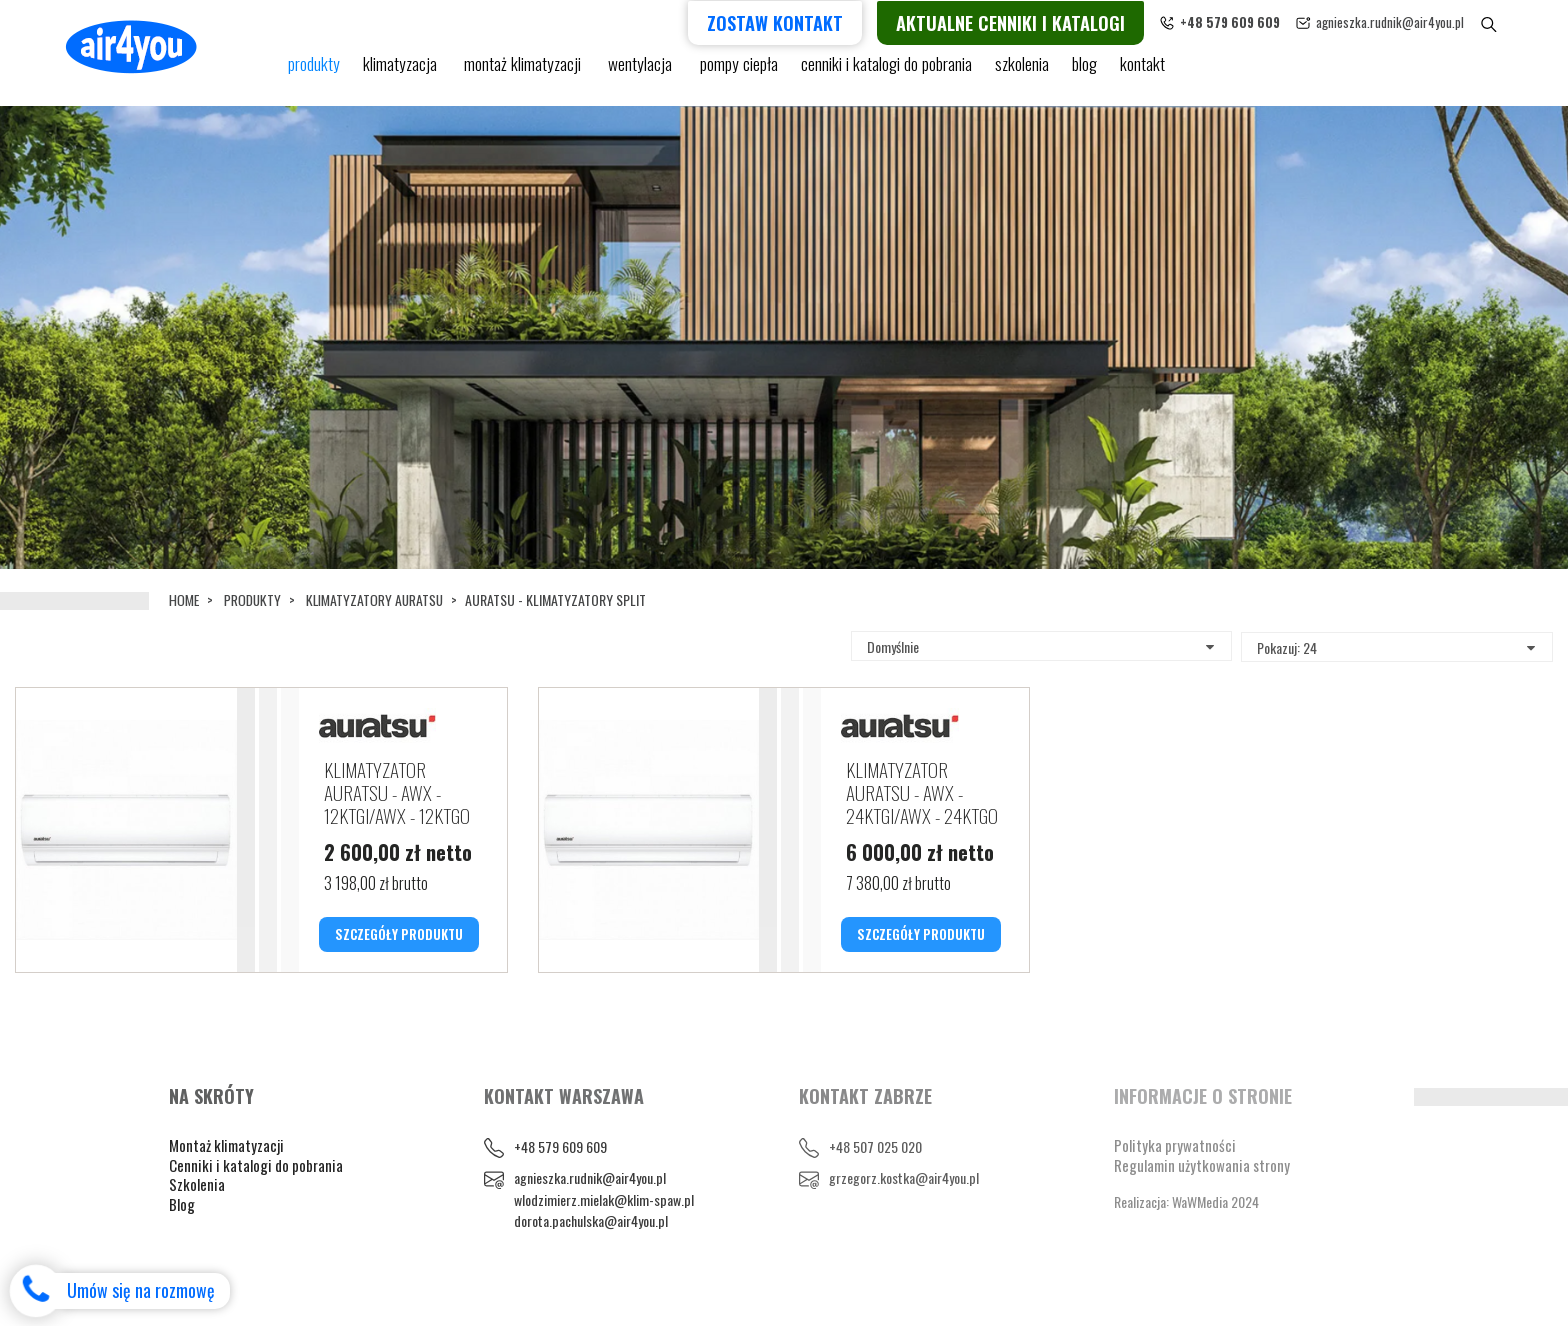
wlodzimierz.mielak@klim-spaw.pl (604, 1229)
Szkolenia (1013, 72)
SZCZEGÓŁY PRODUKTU (399, 940)
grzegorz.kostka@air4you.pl (904, 1208)
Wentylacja (638, 72)
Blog (182, 1234)
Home (184, 599)
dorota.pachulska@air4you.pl (591, 1251)
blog (1076, 72)
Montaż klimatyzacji (522, 72)
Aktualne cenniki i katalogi (1044, 21)
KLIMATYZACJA (401, 72)
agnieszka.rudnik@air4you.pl (1424, 22)
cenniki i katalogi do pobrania (878, 72)
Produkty (254, 599)
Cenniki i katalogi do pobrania (256, 1195)
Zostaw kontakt (809, 21)
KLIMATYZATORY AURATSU (379, 599)
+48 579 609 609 (560, 1177)
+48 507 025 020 (875, 1177)
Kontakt (1135, 72)
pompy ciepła (733, 72)
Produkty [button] (313, 72)
